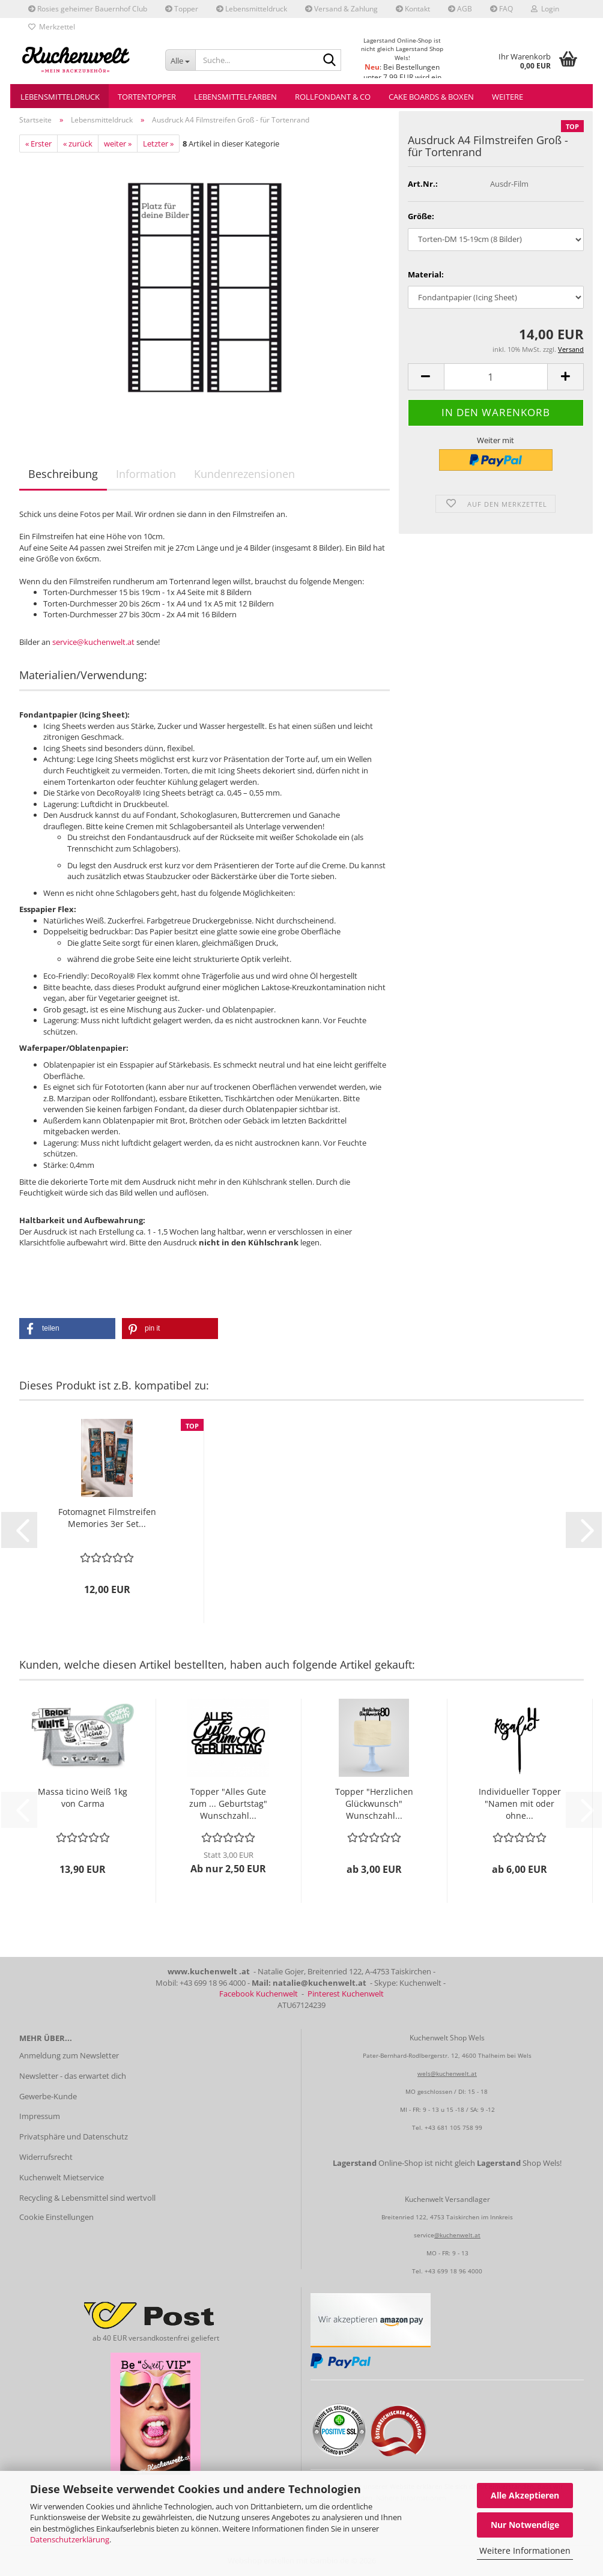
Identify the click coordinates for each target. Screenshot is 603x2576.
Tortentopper (147, 96)
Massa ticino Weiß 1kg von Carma (82, 1797)
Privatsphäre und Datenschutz (73, 2136)
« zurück (77, 143)
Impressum (39, 2116)
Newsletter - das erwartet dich (72, 2075)
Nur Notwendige (525, 2524)
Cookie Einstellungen (56, 2217)
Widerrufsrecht (46, 2156)
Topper (181, 9)
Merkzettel (51, 27)
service (424, 2235)
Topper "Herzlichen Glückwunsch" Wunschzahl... (374, 1803)
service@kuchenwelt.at (93, 641)
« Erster (38, 143)
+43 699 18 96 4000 (453, 2271)
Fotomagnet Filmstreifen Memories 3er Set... (107, 1517)
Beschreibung (63, 474)
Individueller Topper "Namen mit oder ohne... (520, 1803)
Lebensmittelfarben (235, 96)
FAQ (501, 9)
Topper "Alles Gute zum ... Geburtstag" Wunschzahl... (228, 1803)
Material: (426, 274)
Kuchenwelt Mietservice (61, 2177)
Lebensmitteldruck (251, 9)
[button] (426, 376)
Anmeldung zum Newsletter (69, 2055)
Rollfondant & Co (333, 96)
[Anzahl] (496, 376)
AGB (460, 9)
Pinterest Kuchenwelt (346, 1993)
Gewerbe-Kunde (48, 2096)
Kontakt (413, 9)
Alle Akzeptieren (525, 2495)
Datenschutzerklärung (69, 2539)
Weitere (507, 96)
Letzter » (158, 143)
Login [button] (545, 9)
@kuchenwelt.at (457, 2235)
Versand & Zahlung (341, 9)
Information (146, 474)
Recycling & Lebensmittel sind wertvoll (87, 2197)
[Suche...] (180, 60)
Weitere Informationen (525, 2550)
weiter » (118, 143)
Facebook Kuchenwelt (258, 1993)
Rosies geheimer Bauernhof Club (87, 9)
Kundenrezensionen (244, 474)
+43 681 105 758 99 (453, 2127)
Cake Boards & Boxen (431, 96)
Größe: (421, 216)
